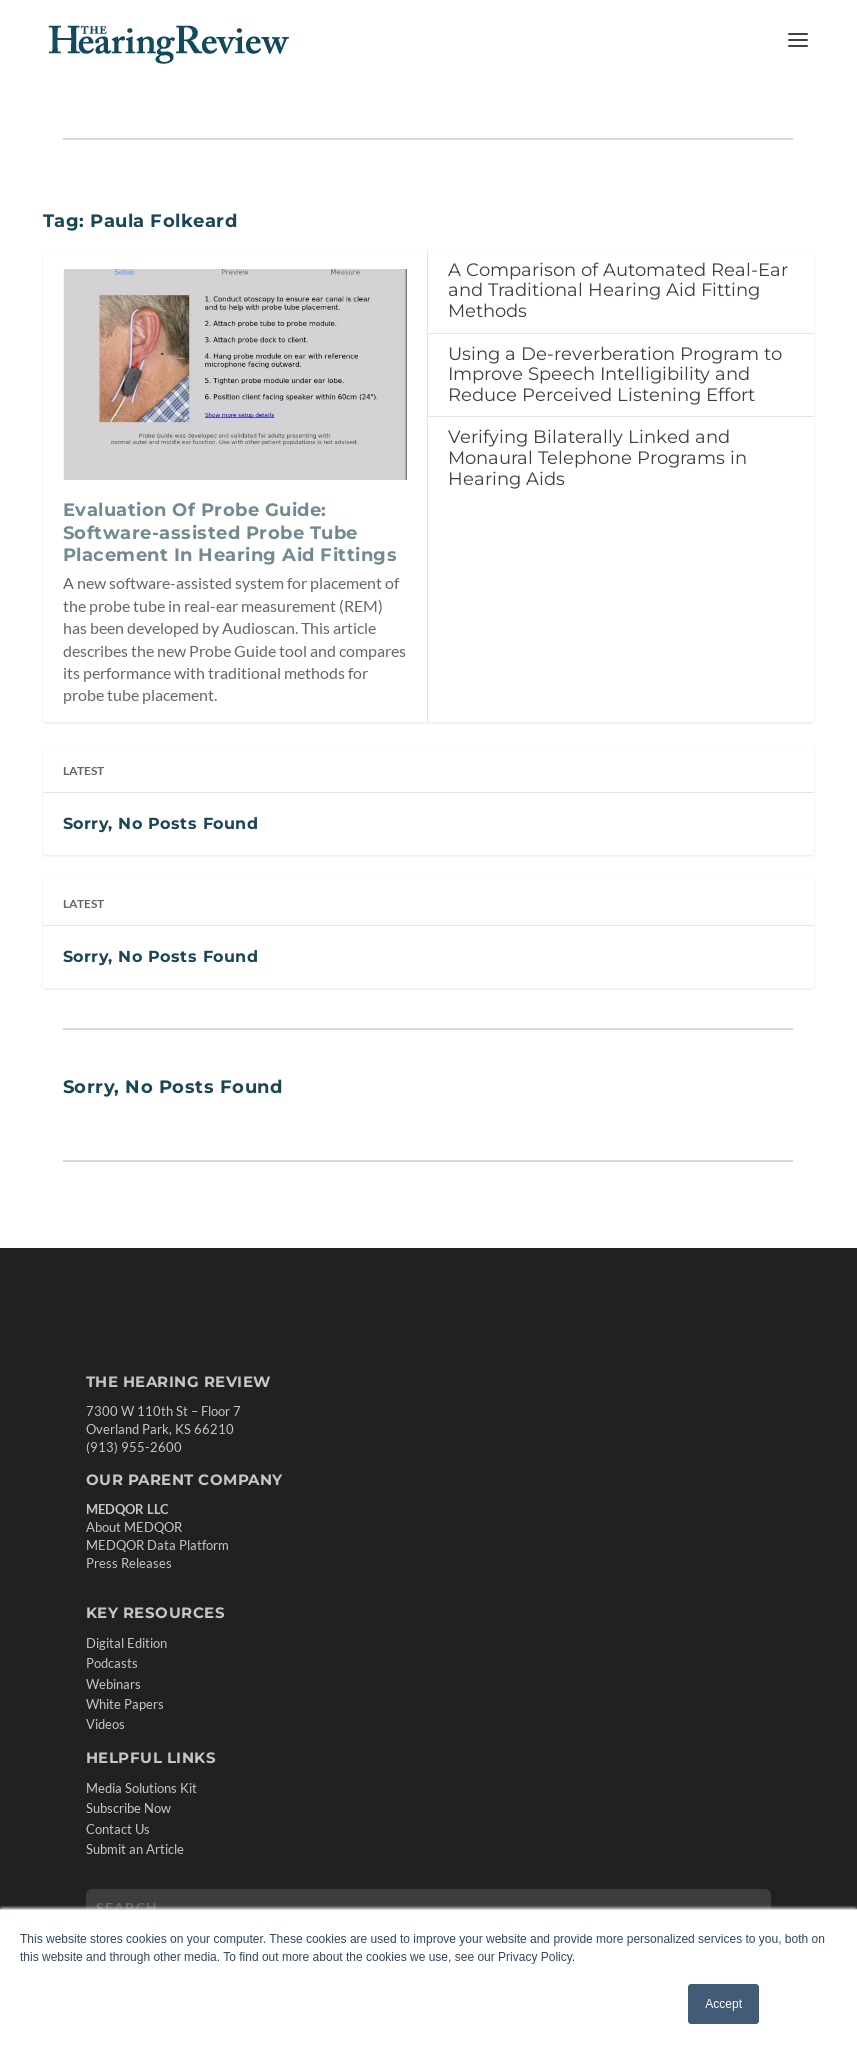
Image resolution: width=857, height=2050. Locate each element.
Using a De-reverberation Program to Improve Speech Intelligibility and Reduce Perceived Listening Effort (615, 374)
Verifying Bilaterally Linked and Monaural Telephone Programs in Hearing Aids (597, 457)
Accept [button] (723, 2004)
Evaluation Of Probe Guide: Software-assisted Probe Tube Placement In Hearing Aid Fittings (230, 532)
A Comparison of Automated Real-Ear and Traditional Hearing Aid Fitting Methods (618, 290)
